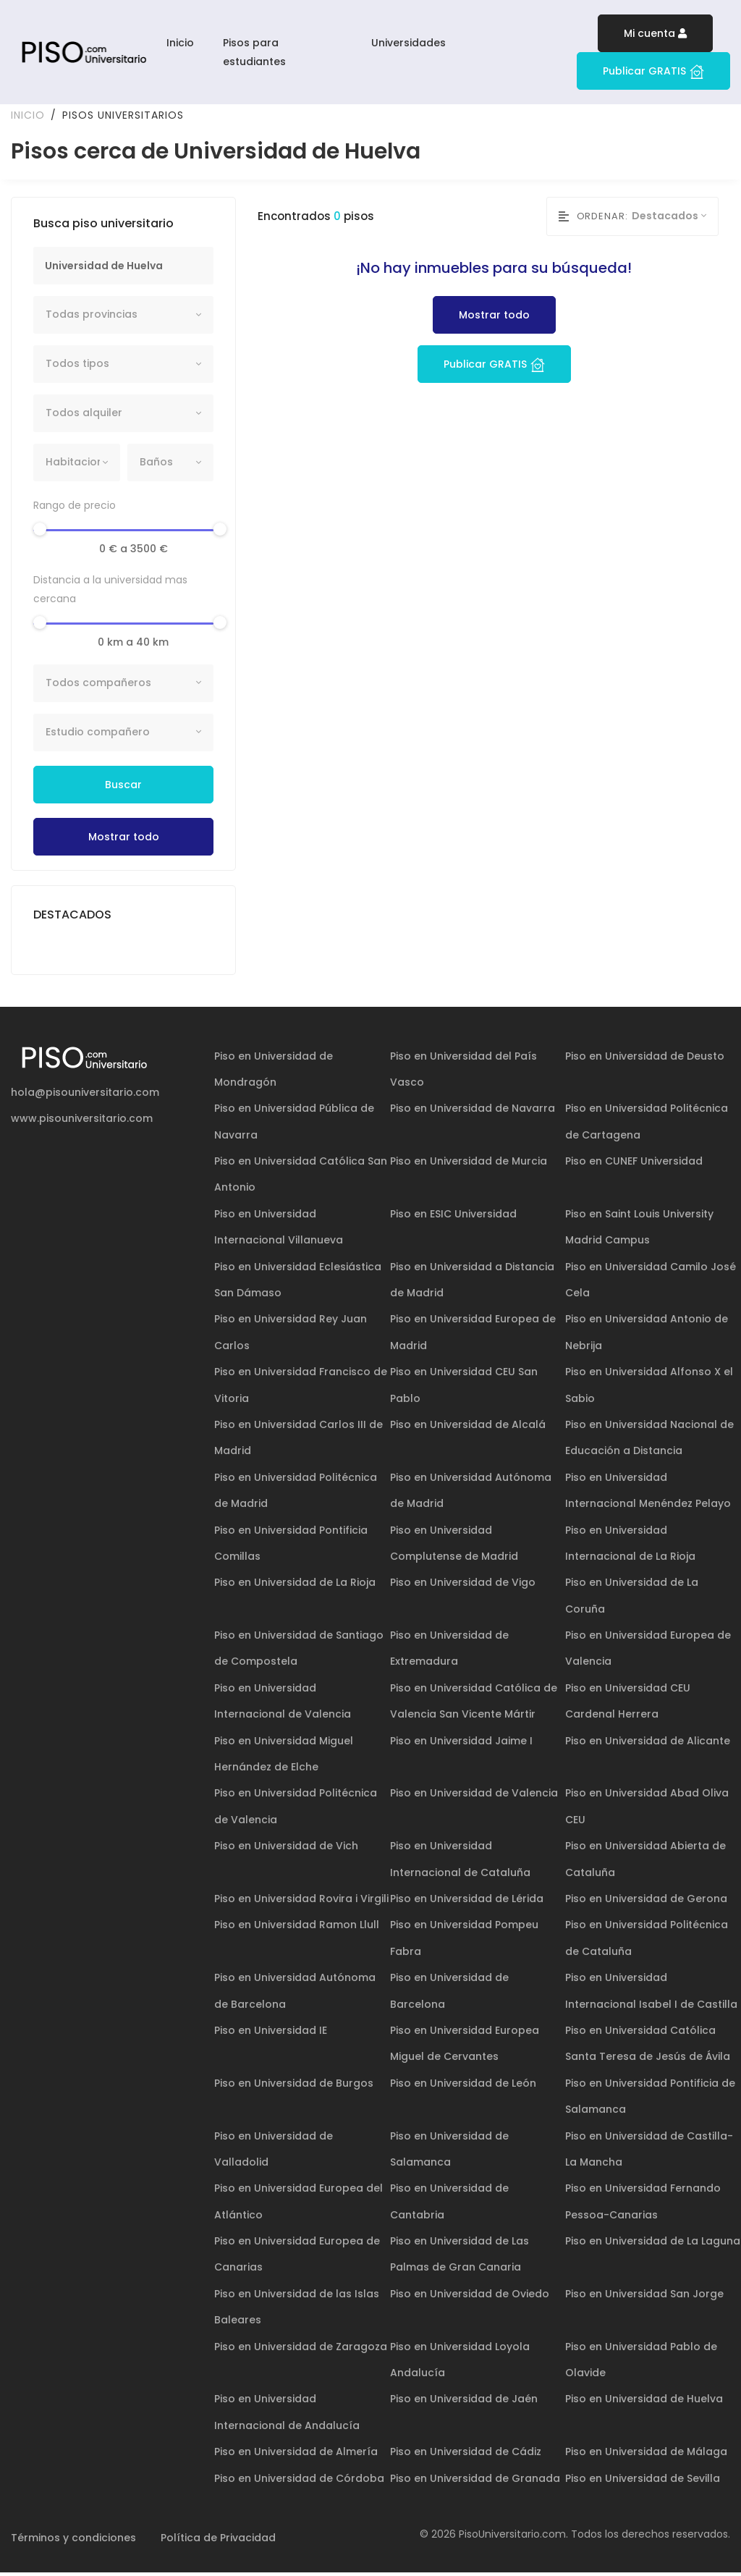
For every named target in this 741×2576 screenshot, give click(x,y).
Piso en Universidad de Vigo (462, 1586)
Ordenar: (593, 220)
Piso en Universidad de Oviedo (469, 2297)
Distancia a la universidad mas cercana (110, 592)
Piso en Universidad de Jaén (464, 2402)
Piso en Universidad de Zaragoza (300, 2349)
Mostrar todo (123, 839)
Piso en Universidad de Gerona (646, 1902)
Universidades (408, 42)
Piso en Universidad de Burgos (293, 2086)
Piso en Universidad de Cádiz (465, 2455)
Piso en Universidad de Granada (475, 2481)
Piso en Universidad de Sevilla (642, 2481)
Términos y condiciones (73, 2541)
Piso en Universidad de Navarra (472, 1112)
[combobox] (123, 318)
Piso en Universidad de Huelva (644, 2402)
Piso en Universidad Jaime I (461, 1743)
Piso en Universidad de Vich (286, 1849)
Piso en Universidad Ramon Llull (296, 1928)
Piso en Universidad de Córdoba (299, 2481)
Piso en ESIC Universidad (453, 1217)
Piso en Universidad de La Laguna (652, 2244)
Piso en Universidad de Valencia (474, 1796)
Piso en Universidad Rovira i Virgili (301, 1902)
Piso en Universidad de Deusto (644, 1059)
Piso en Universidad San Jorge (644, 2297)
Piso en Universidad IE (270, 2034)
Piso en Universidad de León (463, 2086)
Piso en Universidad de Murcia (468, 1164)
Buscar (123, 787)
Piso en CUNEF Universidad (634, 1164)
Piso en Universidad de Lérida (466, 1902)
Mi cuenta (655, 33)
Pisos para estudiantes (254, 52)
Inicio (180, 42)
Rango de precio (74, 509)
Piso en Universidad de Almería (296, 2455)
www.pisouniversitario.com (82, 1122)
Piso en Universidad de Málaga (646, 2455)
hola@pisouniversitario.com (85, 1095)
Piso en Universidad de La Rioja (295, 1586)
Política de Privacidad (218, 2541)
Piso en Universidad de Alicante (647, 1743)
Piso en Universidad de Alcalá (468, 1428)
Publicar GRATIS (653, 71)
